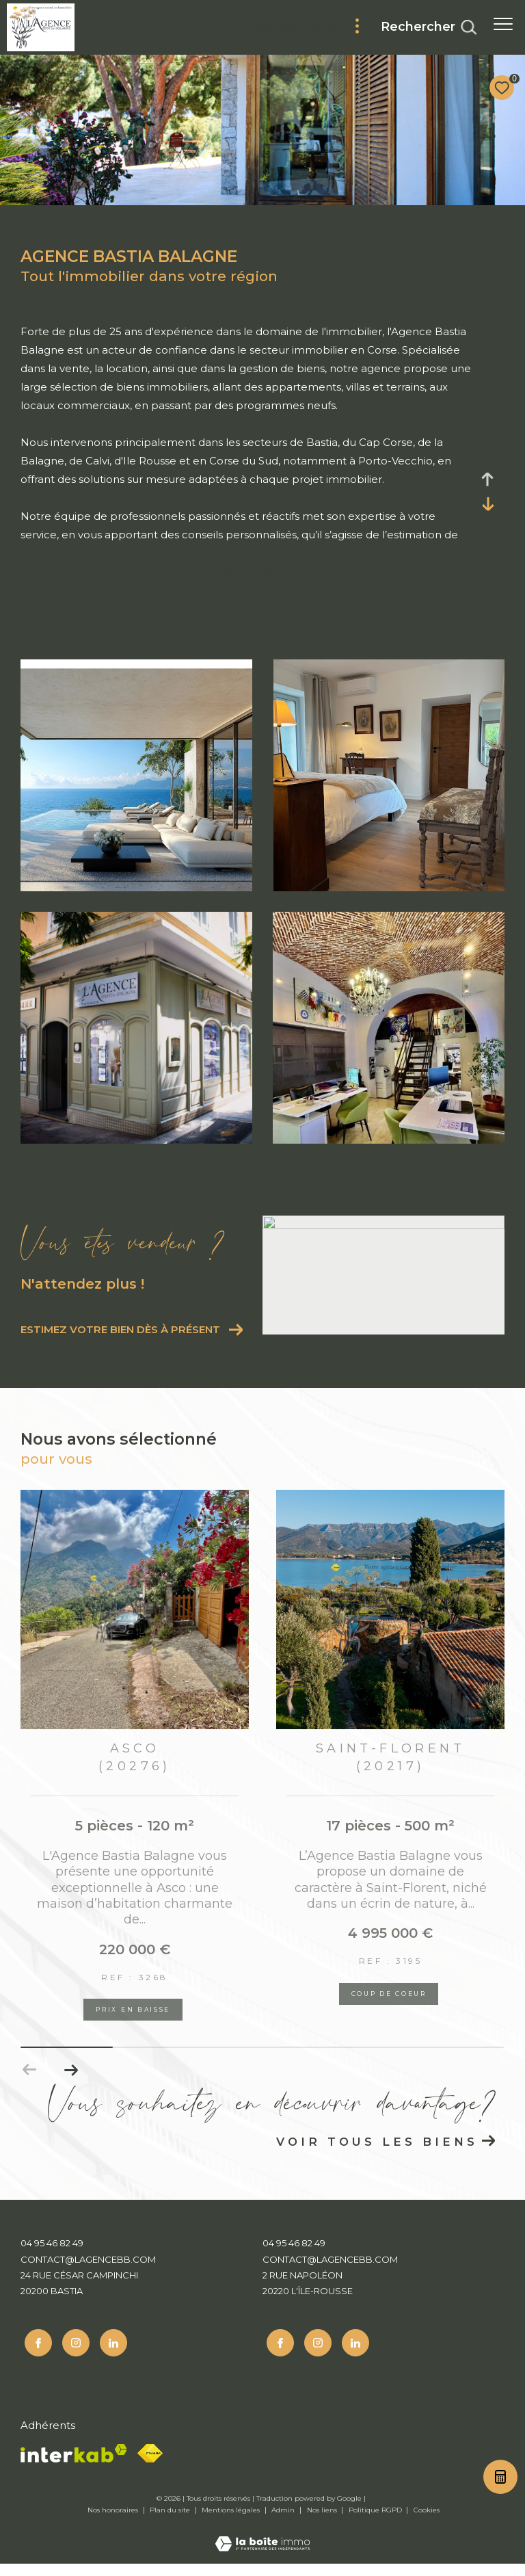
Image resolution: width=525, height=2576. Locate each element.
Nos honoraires (114, 2522)
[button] (71, 2086)
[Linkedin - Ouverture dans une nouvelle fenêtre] (109, 2355)
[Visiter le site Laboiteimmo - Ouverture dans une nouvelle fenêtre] (262, 2547)
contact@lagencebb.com (88, 2275)
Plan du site (171, 2522)
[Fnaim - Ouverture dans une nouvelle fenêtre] (150, 2465)
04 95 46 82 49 (52, 2258)
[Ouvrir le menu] (503, 24)
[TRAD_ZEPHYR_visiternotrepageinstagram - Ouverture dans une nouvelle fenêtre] (71, 2355)
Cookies (427, 2523)
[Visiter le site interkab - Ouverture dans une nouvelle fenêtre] (74, 2465)
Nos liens (323, 2522)
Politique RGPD (375, 2522)
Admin (284, 2522)
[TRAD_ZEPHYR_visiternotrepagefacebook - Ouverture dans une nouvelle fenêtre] (34, 2355)
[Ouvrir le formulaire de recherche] (428, 27)
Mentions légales (232, 2522)
